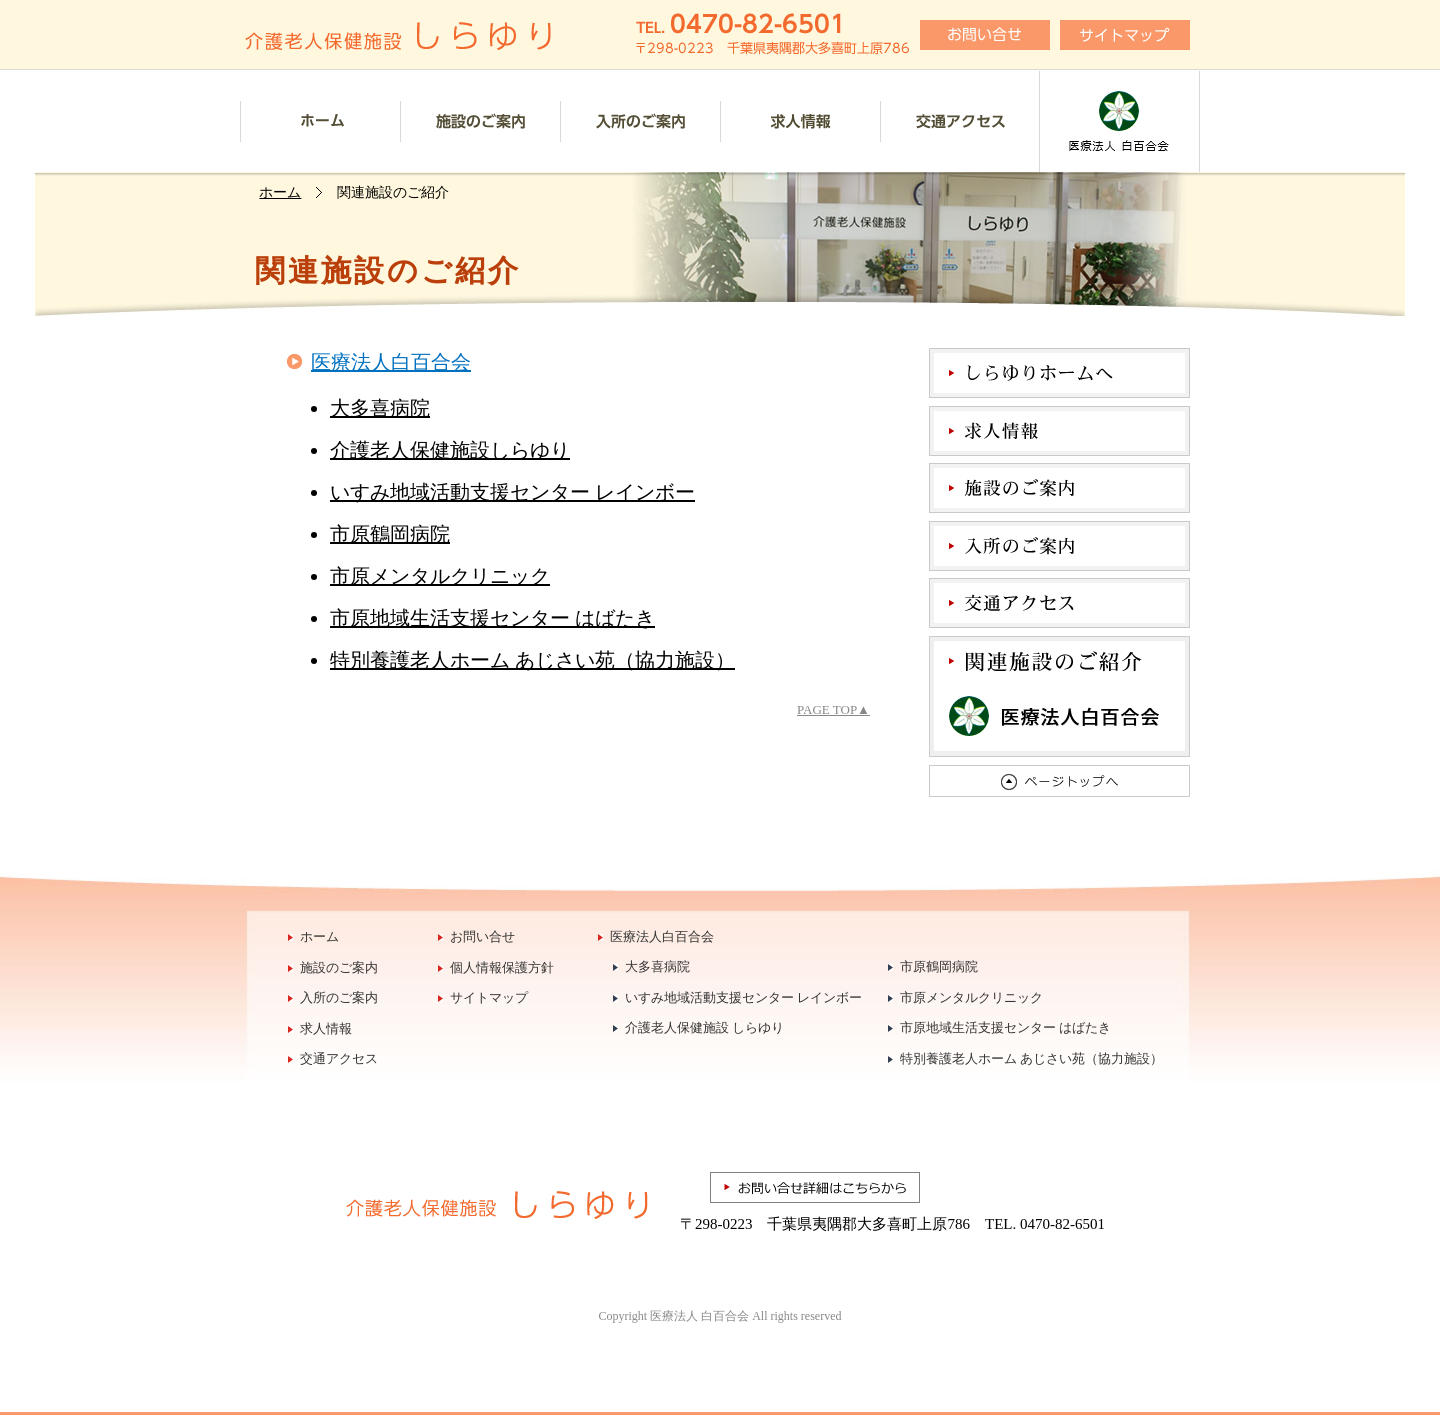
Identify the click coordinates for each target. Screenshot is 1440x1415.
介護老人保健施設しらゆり (450, 450)
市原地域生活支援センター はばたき (492, 618)
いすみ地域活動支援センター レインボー (512, 492)
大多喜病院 (380, 408)
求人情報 (326, 1028)
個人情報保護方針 (502, 967)
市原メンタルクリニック (440, 576)
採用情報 (800, 121)
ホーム (320, 121)
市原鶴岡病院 (390, 534)
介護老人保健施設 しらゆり (704, 1027)
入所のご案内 (640, 121)
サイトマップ (489, 997)
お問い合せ (482, 936)
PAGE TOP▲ (833, 709)
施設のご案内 (480, 121)
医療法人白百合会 (1119, 121)
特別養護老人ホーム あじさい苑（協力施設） (532, 660)
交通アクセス (959, 121)
